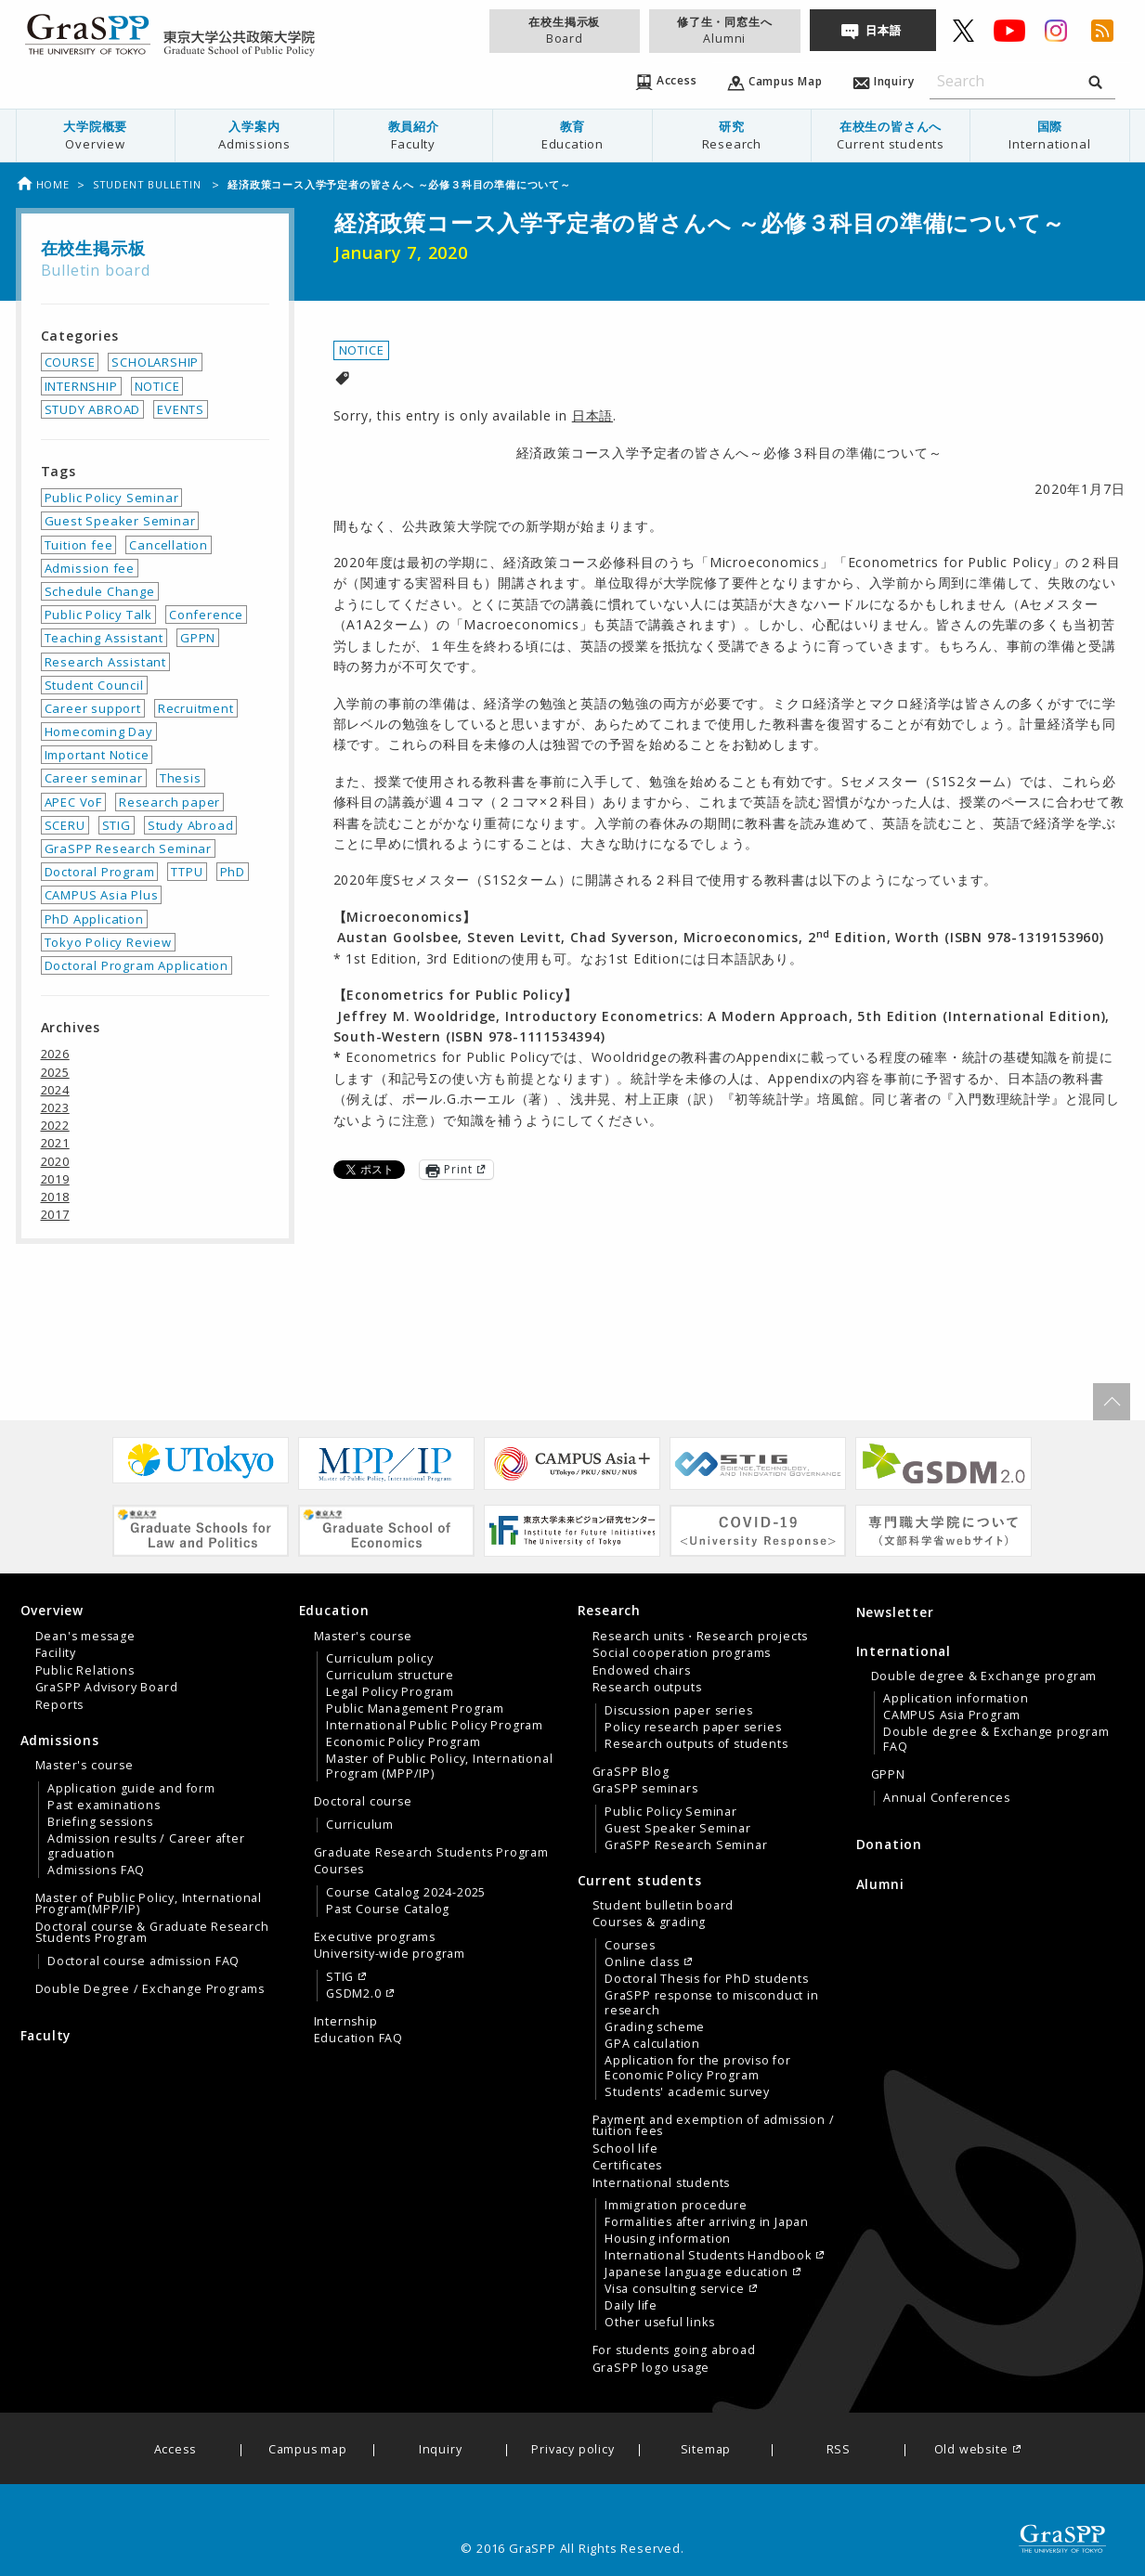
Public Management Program (415, 1709)
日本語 (883, 30)
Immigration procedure (676, 2205)
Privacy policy (572, 2450)
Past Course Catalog (387, 1909)
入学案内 (254, 135)
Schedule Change (100, 591)
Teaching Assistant (104, 637)
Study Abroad (191, 825)
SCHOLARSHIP (155, 362)
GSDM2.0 (354, 1994)
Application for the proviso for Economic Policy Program (698, 2068)
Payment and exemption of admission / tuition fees (713, 2126)
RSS (838, 2450)
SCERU (65, 825)
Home (43, 184)
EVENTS (180, 409)
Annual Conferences (946, 1798)
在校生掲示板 (564, 30)
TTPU (186, 871)
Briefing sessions (100, 1822)
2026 (55, 1053)
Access (175, 2450)
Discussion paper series (678, 1710)
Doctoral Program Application (136, 965)
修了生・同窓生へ (724, 30)
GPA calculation (652, 2044)
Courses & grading (649, 1922)
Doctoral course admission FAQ (143, 1961)
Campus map (307, 2450)
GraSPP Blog (631, 1772)
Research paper (169, 802)
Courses (339, 1869)
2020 (55, 1161)
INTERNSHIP (81, 386)
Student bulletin (149, 184)
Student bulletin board (663, 1905)
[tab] (155, 1657)
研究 (732, 135)
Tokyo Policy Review (108, 942)
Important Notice (97, 754)
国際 (1049, 135)
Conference (206, 614)
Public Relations (85, 1670)
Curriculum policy (380, 1658)
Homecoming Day (99, 731)
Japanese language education (696, 2272)
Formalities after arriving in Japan (707, 2222)
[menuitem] (95, 136)
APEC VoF (73, 802)
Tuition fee (79, 545)
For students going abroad (674, 2350)
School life (625, 2149)
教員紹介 (413, 135)
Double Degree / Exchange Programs (150, 1989)
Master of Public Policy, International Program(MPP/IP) (148, 1904)
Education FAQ (358, 2038)
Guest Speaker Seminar (120, 520)
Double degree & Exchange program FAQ (996, 1739)
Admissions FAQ (96, 1870)
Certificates (627, 2165)
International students (661, 2183)
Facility (55, 1653)
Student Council (94, 685)
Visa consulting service (674, 2289)
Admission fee (90, 568)
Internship (346, 2021)
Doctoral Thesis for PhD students (707, 1979)
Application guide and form (131, 1788)
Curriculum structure (390, 1675)
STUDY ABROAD (93, 409)
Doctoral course (363, 1801)
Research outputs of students (696, 1744)
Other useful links (659, 2322)
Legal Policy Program (390, 1692)
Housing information (668, 2239)
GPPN (197, 637)
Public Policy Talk (98, 614)
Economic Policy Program (403, 1742)
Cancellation (168, 545)
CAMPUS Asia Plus (102, 895)
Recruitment (196, 708)
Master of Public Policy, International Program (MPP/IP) (439, 1766)
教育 (572, 135)
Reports (60, 1705)
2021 (55, 1142)
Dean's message (85, 1636)
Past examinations (104, 1805)
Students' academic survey (687, 2092)
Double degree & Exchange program (984, 1676)
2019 (55, 1179)
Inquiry (440, 2450)
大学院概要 (96, 135)
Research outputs (647, 1687)
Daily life (631, 2305)
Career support (93, 708)
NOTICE (361, 350)
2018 (55, 1196)
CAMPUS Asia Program (952, 1715)
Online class (642, 1962)
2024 (55, 1089)
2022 (55, 1125)
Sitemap (706, 2450)
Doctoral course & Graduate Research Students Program (152, 1933)
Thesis (181, 778)
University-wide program (389, 1954)
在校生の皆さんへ (890, 135)
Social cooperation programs (682, 1653)
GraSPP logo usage (651, 2368)
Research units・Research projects (700, 1636)
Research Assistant (105, 662)
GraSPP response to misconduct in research (712, 2003)
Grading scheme (655, 2027)
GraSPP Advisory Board (106, 1687)
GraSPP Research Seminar (128, 848)
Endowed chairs (641, 1670)
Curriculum (360, 1825)
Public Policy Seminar (112, 497)
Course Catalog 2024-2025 (406, 1892)
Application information (955, 1698)
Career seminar (94, 778)
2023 (55, 1107)
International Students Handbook (708, 2255)
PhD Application (94, 919)
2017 (55, 1214)
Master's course (84, 1765)
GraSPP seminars (645, 1788)
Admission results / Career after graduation (146, 1846)
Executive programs (375, 1937)
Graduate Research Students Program (431, 1852)
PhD (232, 871)
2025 (55, 1072)
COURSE (70, 362)
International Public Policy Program (434, 1725)
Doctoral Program (100, 871)
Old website (971, 2450)
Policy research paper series (693, 1727)
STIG (116, 825)
